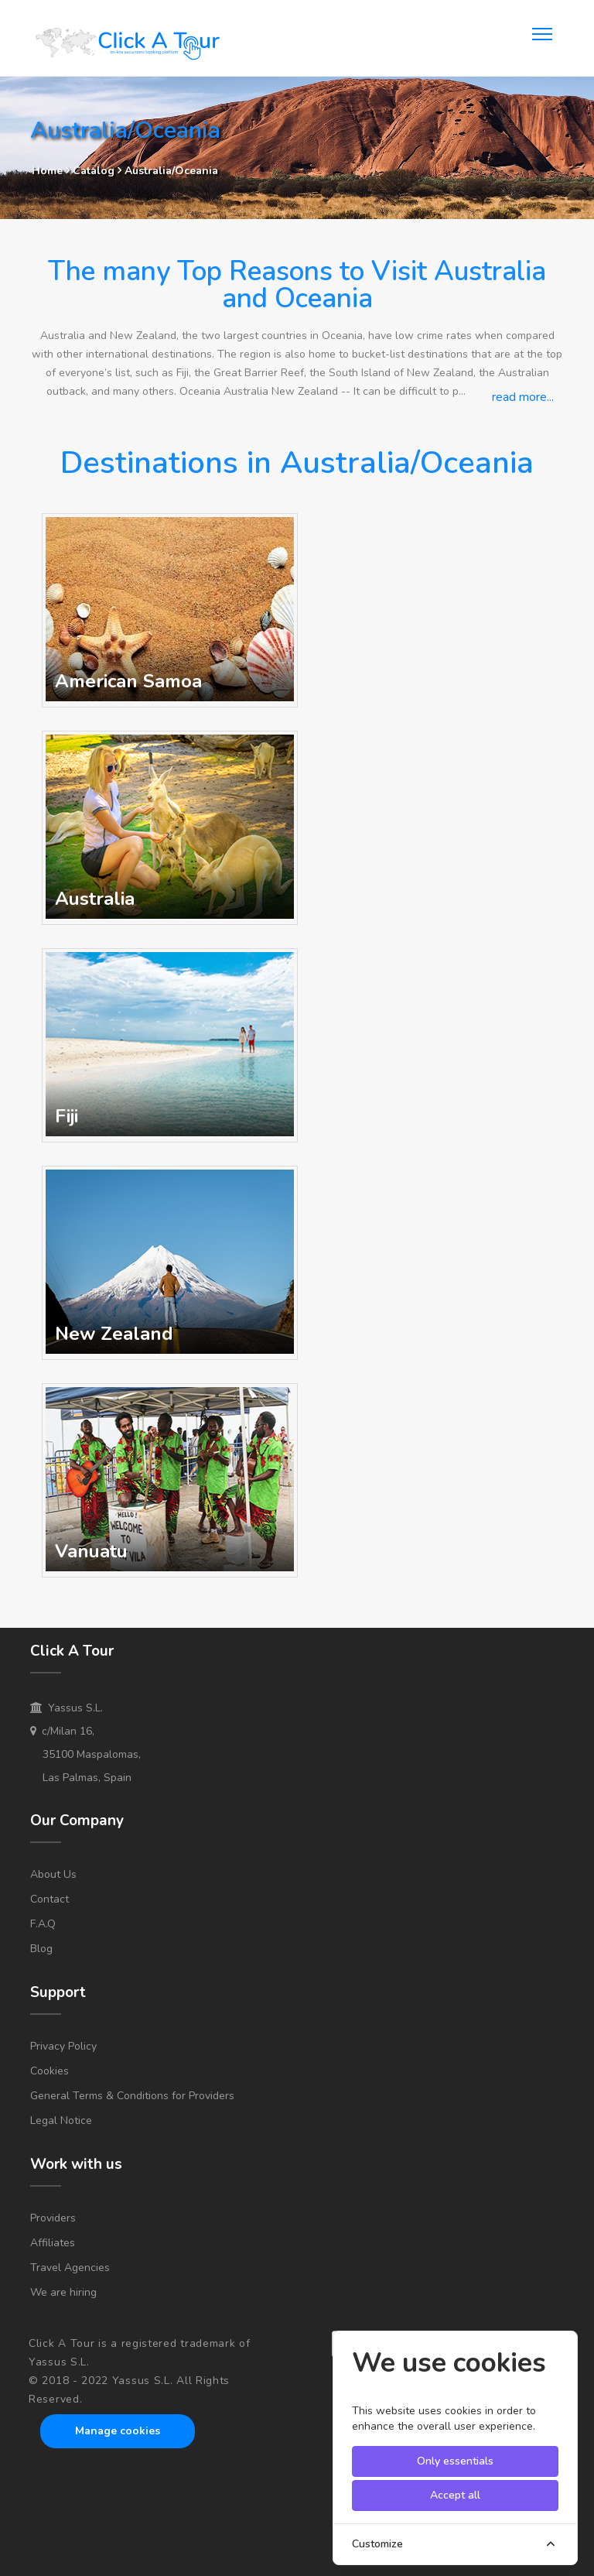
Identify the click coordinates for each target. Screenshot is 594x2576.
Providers (53, 2218)
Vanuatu (91, 1551)
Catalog (95, 170)
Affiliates (52, 2242)
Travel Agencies (70, 2267)
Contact (49, 1899)
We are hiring (63, 2292)
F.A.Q (43, 1924)
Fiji (66, 1116)
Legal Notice (61, 2120)
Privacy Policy (63, 2046)
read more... (523, 397)
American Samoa (128, 681)
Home (47, 170)
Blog (41, 1948)
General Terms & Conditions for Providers (132, 2095)
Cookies (49, 2071)
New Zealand (114, 1333)
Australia (95, 898)
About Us (53, 1874)
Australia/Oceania (171, 170)
